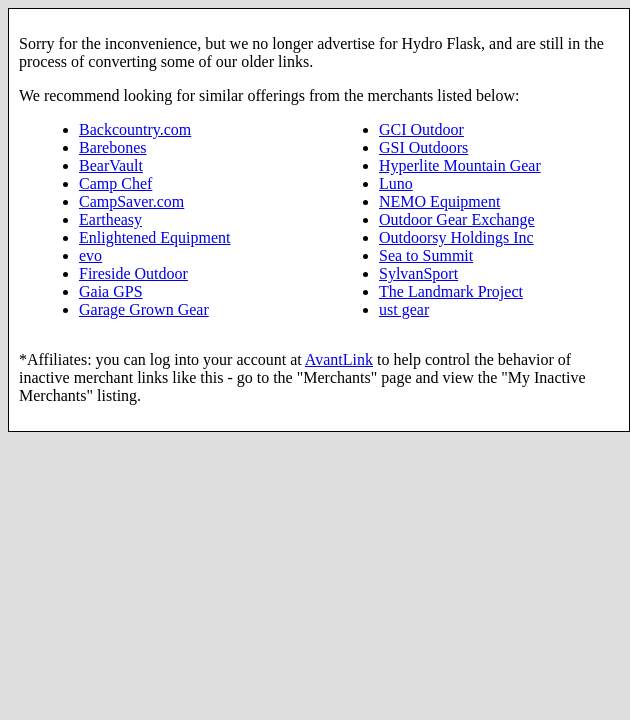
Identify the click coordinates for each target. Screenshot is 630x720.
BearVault (111, 165)
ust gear (404, 309)
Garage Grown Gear (144, 309)
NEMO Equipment (439, 201)
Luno (396, 183)
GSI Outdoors (423, 147)
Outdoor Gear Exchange (457, 219)
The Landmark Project (451, 291)
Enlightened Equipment (155, 237)
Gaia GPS (111, 291)
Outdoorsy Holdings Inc (456, 237)
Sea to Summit (426, 255)
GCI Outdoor (421, 129)
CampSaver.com (131, 201)
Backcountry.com (135, 129)
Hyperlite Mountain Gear (460, 165)
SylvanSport (418, 273)
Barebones (113, 147)
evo (90, 255)
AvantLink (339, 359)
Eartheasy (110, 219)
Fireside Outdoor (133, 273)
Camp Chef (115, 183)
